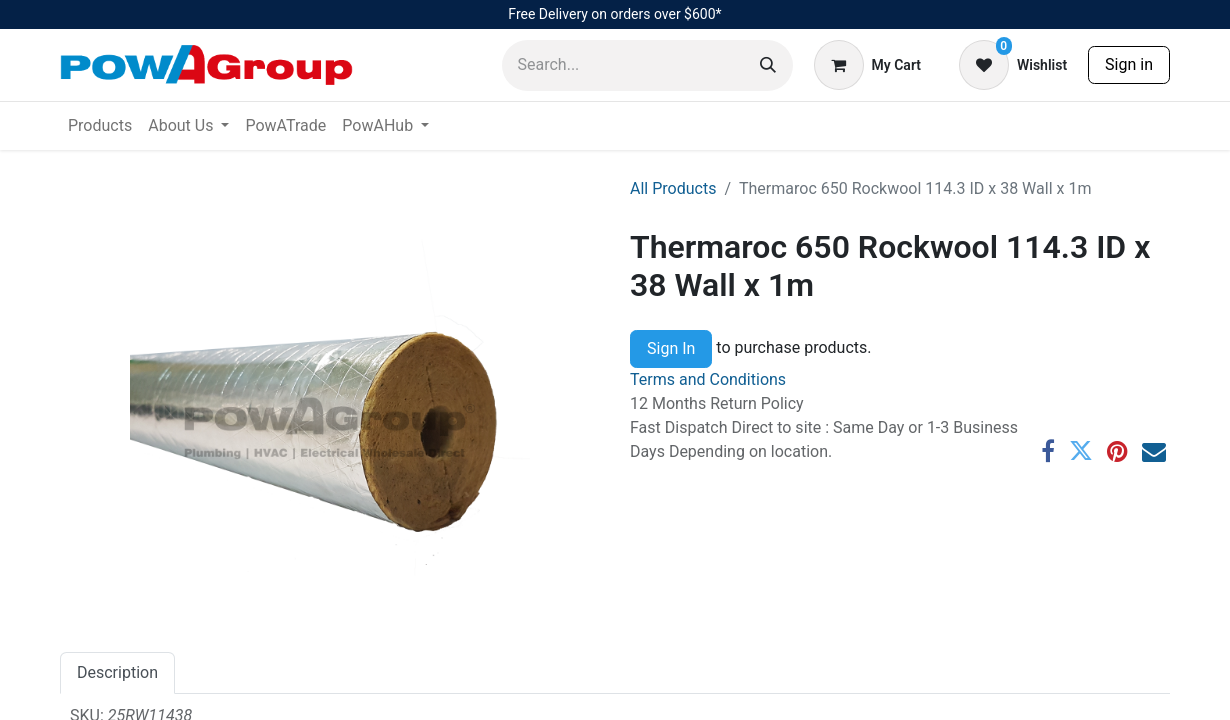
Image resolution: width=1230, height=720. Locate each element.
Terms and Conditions (708, 379)
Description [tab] (117, 672)
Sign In (671, 348)
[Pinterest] (1117, 451)
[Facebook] (1048, 451)
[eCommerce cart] (867, 65)
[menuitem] (100, 126)
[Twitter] (1081, 451)
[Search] (768, 65)
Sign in (1129, 64)
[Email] (1154, 451)
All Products (673, 188)
